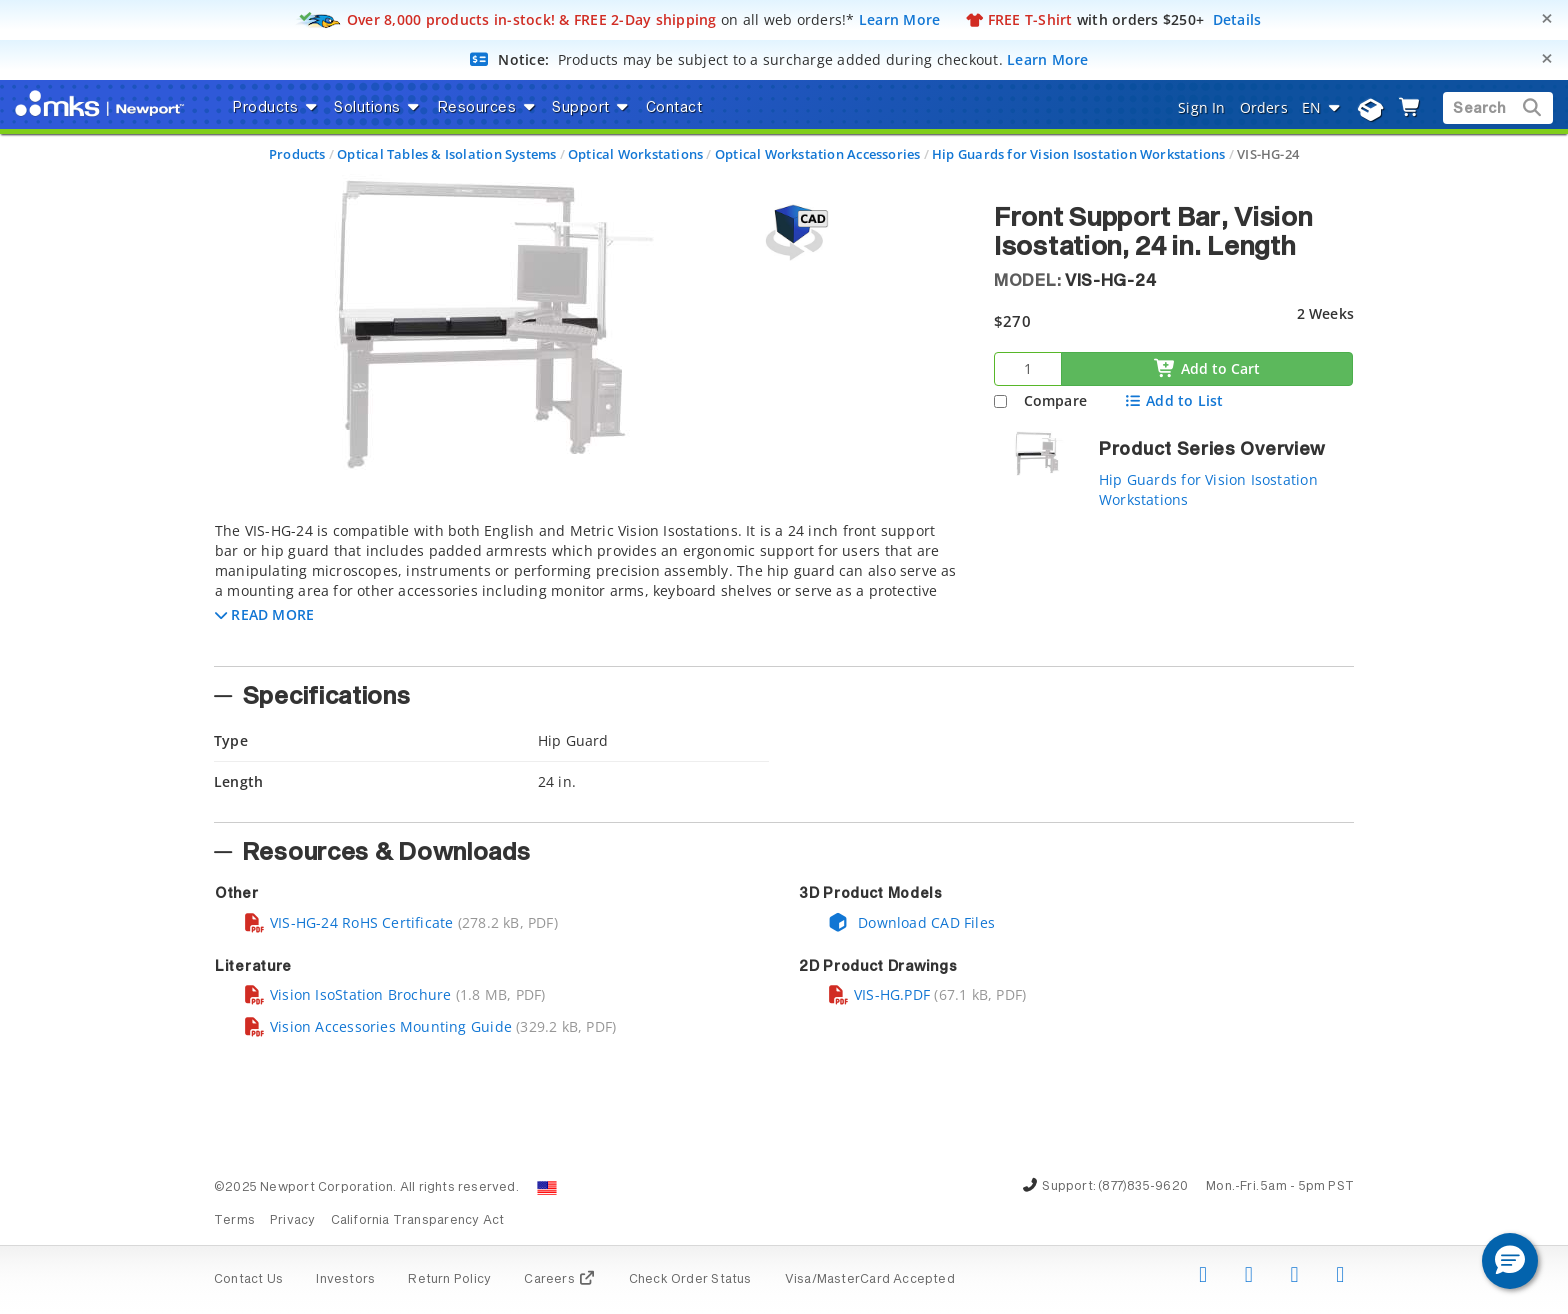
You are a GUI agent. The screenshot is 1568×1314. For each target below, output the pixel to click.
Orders (1264, 107)
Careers (559, 1280)
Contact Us (248, 1280)
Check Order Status (690, 1280)
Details (1237, 19)
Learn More (900, 19)
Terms (234, 1221)
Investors (345, 1280)
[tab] (589, 588)
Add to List (1173, 400)
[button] (264, 614)
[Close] (1547, 18)
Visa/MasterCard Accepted (870, 1280)
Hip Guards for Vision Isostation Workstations (1078, 154)
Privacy (292, 1221)
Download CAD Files (911, 922)
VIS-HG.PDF (878, 994)
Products (297, 154)
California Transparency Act (418, 1221)
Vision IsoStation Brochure (347, 994)
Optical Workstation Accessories (818, 154)
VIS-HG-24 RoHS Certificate (348, 922)
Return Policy (449, 1280)
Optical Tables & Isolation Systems (446, 154)
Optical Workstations (635, 154)
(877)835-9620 (1143, 1187)
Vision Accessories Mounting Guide (377, 1026)
